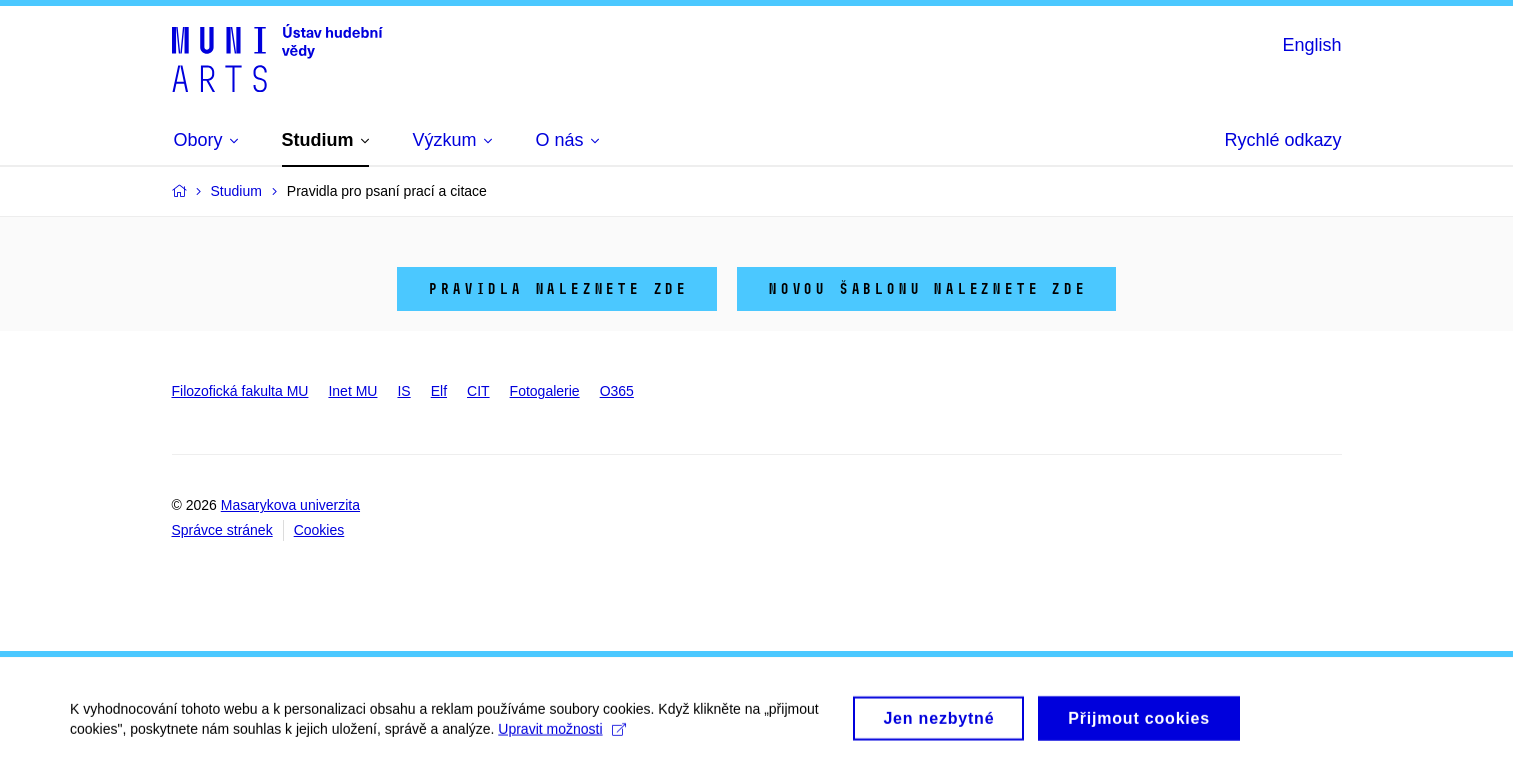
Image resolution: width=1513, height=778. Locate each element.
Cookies (319, 530)
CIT (478, 391)
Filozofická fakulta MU (240, 391)
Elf (439, 391)
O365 (617, 391)
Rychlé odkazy (1282, 140)
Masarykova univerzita (290, 505)
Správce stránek (222, 530)
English (1311, 45)
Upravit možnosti (561, 737)
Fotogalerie (545, 391)
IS (403, 391)
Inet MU (352, 391)
